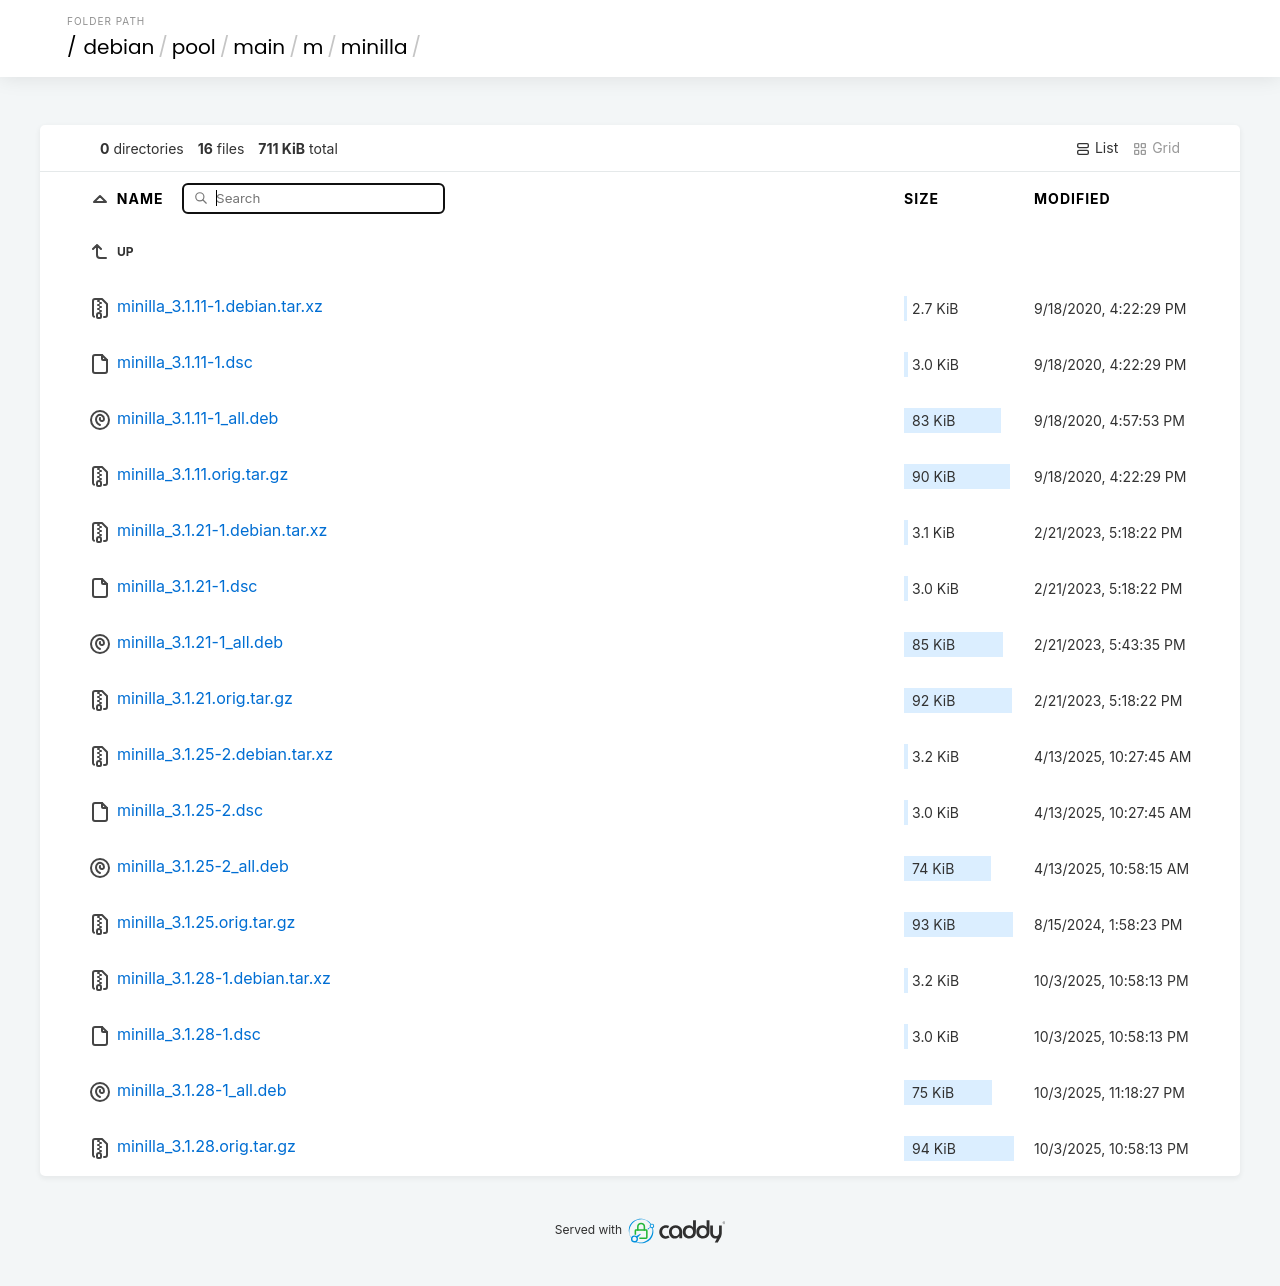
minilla (374, 47)
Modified (1072, 198)
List (1096, 148)
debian (119, 47)
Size (921, 198)
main (259, 47)
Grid (1156, 148)
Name (142, 197)
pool (194, 47)
